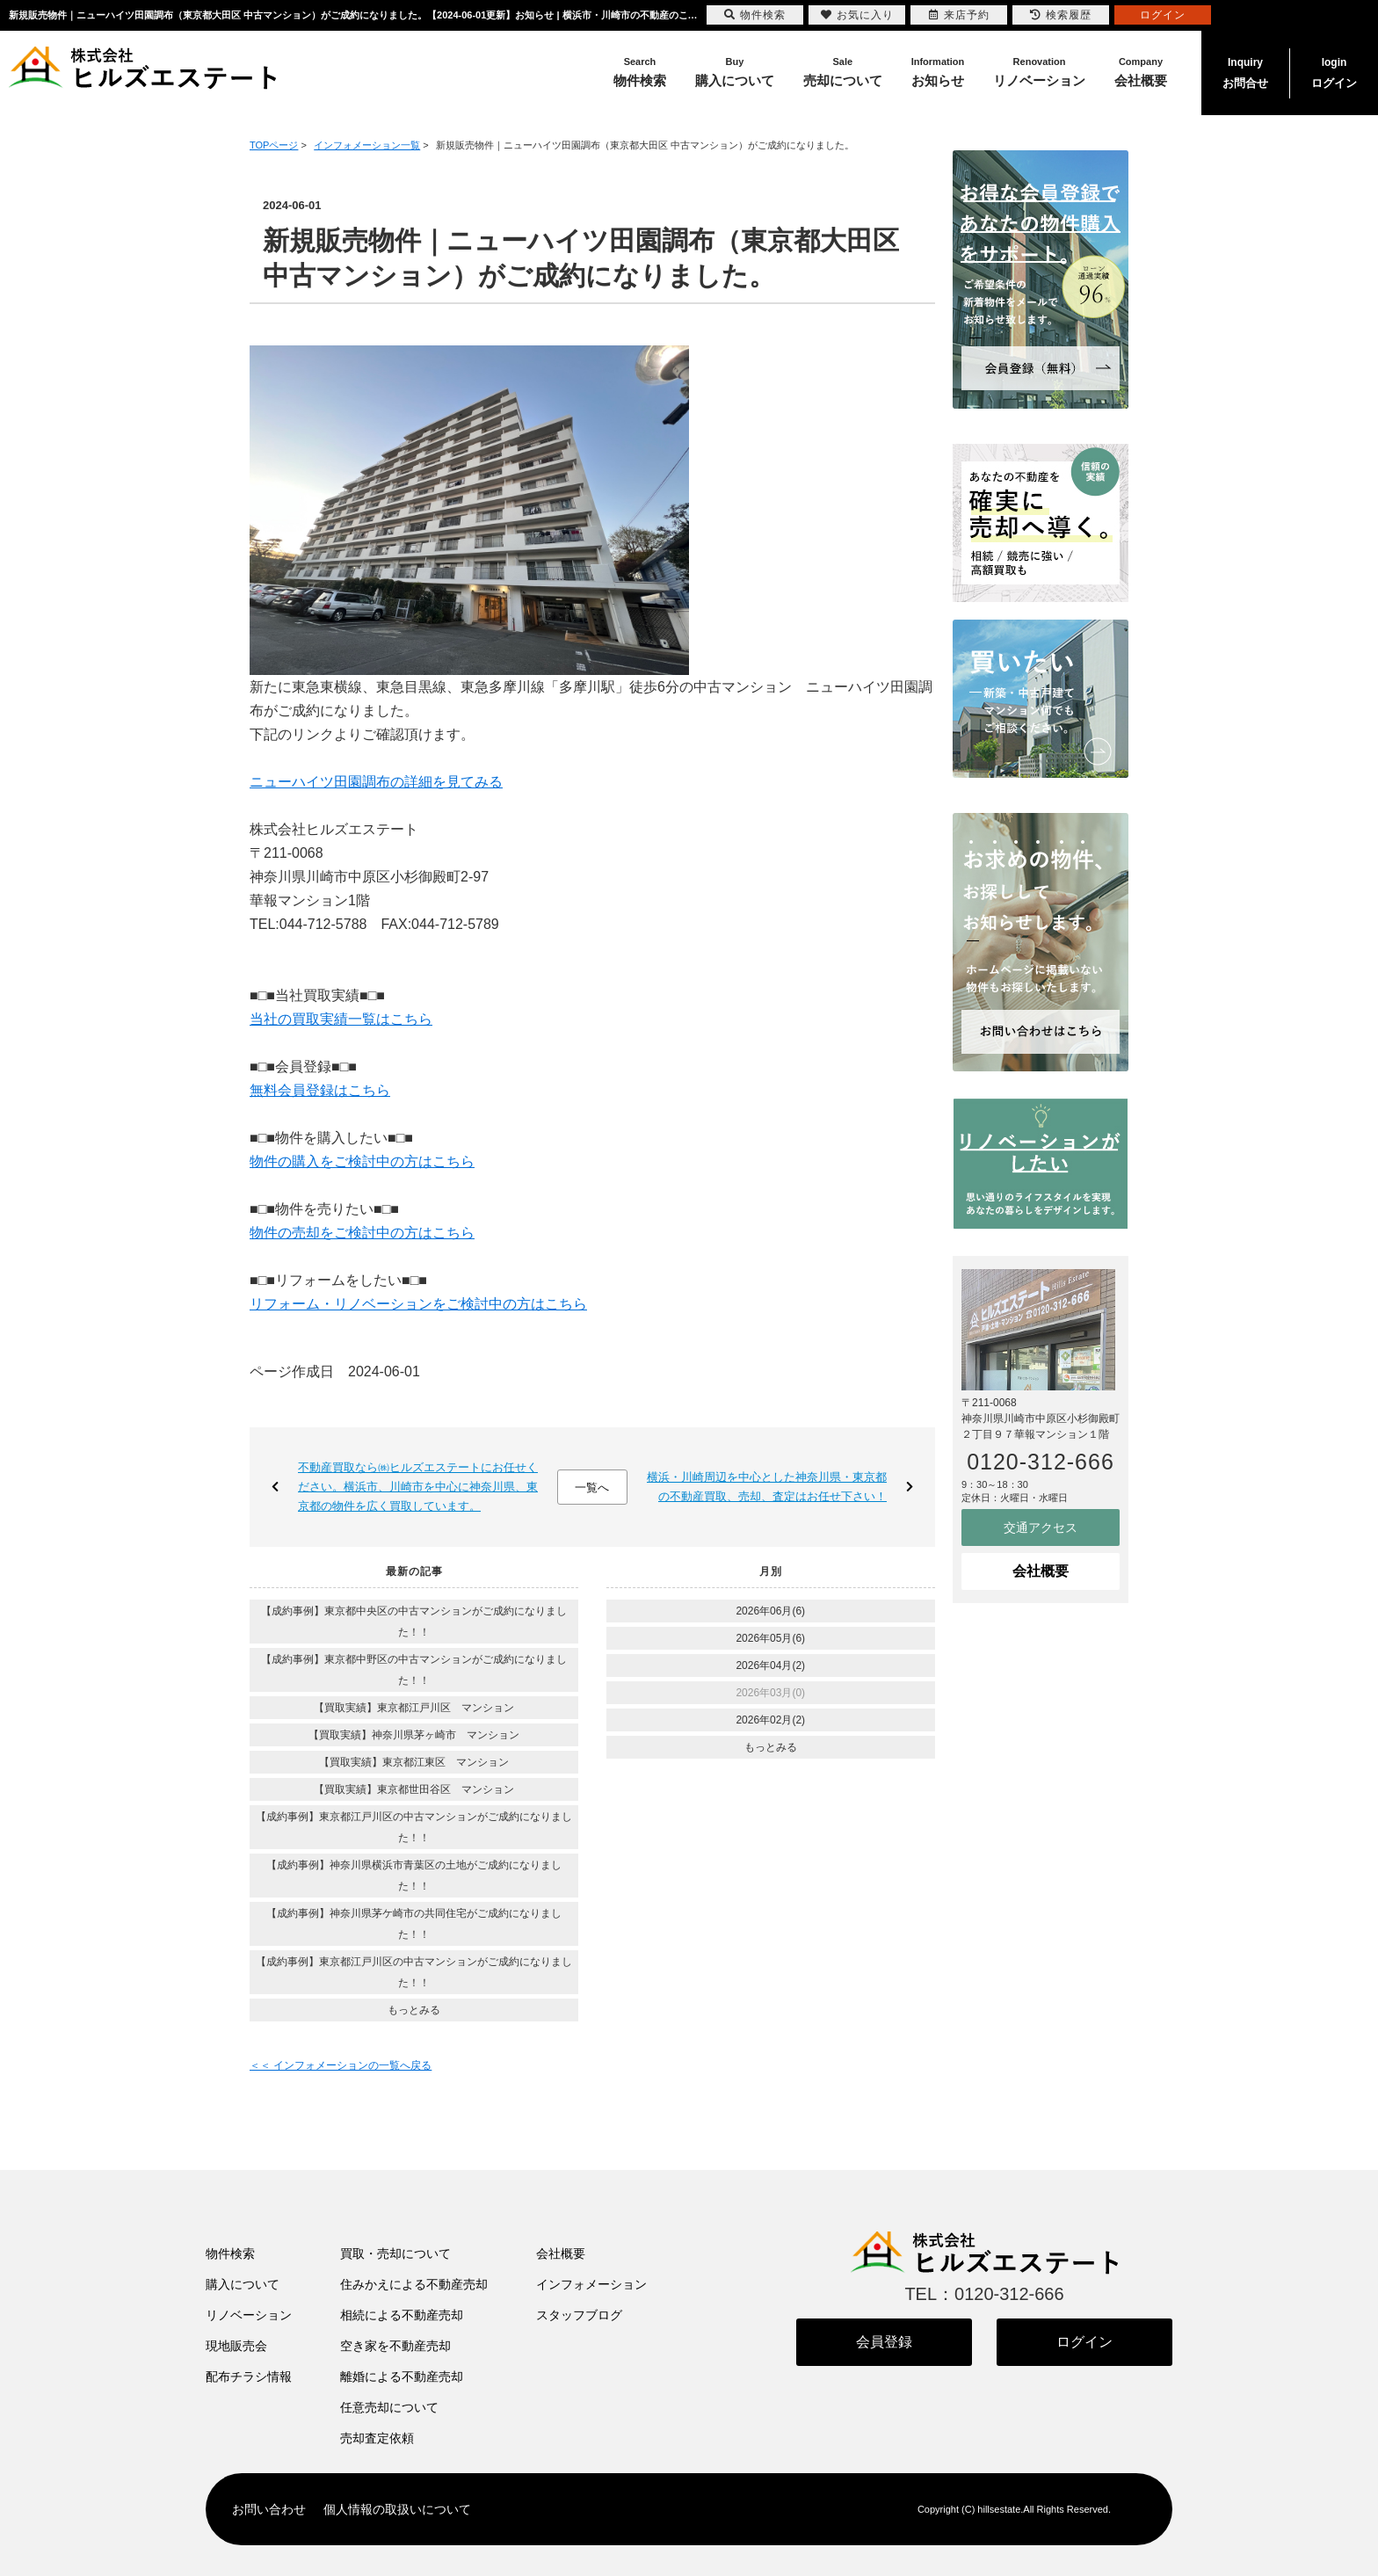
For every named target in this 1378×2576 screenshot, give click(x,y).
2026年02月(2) (770, 1720)
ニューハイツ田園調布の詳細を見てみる (376, 781)
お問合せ (1245, 71)
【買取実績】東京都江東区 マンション (414, 1762)
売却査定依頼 (377, 2438)
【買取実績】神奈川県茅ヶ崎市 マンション (413, 1735)
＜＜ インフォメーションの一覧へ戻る (341, 2065)
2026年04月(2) (770, 1665)
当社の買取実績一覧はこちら (341, 1019)
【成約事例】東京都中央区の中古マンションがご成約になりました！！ (414, 1621)
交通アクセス (1040, 1527)
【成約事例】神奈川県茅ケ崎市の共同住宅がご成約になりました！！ (414, 1924)
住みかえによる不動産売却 (414, 2284)
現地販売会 (236, 2346)
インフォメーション (591, 2284)
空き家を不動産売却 (395, 2346)
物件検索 (230, 2253)
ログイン (1334, 71)
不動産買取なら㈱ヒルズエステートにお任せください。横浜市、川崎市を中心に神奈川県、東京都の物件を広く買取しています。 (418, 1487)
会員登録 (884, 2341)
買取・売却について (395, 2253)
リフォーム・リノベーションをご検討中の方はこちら (418, 1303)
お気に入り (857, 15)
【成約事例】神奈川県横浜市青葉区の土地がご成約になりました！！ (414, 1875)
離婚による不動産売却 (401, 2376)
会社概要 (1040, 1571)
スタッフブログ (579, 2315)
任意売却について (389, 2407)
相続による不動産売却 (401, 2315)
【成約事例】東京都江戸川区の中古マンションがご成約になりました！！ (414, 1827)
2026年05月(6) (770, 1638)
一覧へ (592, 1487)
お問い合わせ (269, 2509)
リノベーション (249, 2315)
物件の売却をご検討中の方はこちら (362, 1232)
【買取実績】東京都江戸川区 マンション (414, 1708)
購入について (242, 2284)
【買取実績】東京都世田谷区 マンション (414, 1789)
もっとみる (414, 2010)
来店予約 (959, 15)
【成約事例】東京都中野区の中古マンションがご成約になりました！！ (414, 1670)
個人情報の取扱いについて (397, 2509)
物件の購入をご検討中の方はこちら (362, 1161)
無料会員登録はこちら (320, 1090)
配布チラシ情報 (249, 2376)
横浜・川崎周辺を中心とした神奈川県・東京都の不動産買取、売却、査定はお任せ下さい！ (767, 1486)
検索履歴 (1061, 15)
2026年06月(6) (770, 1611)
